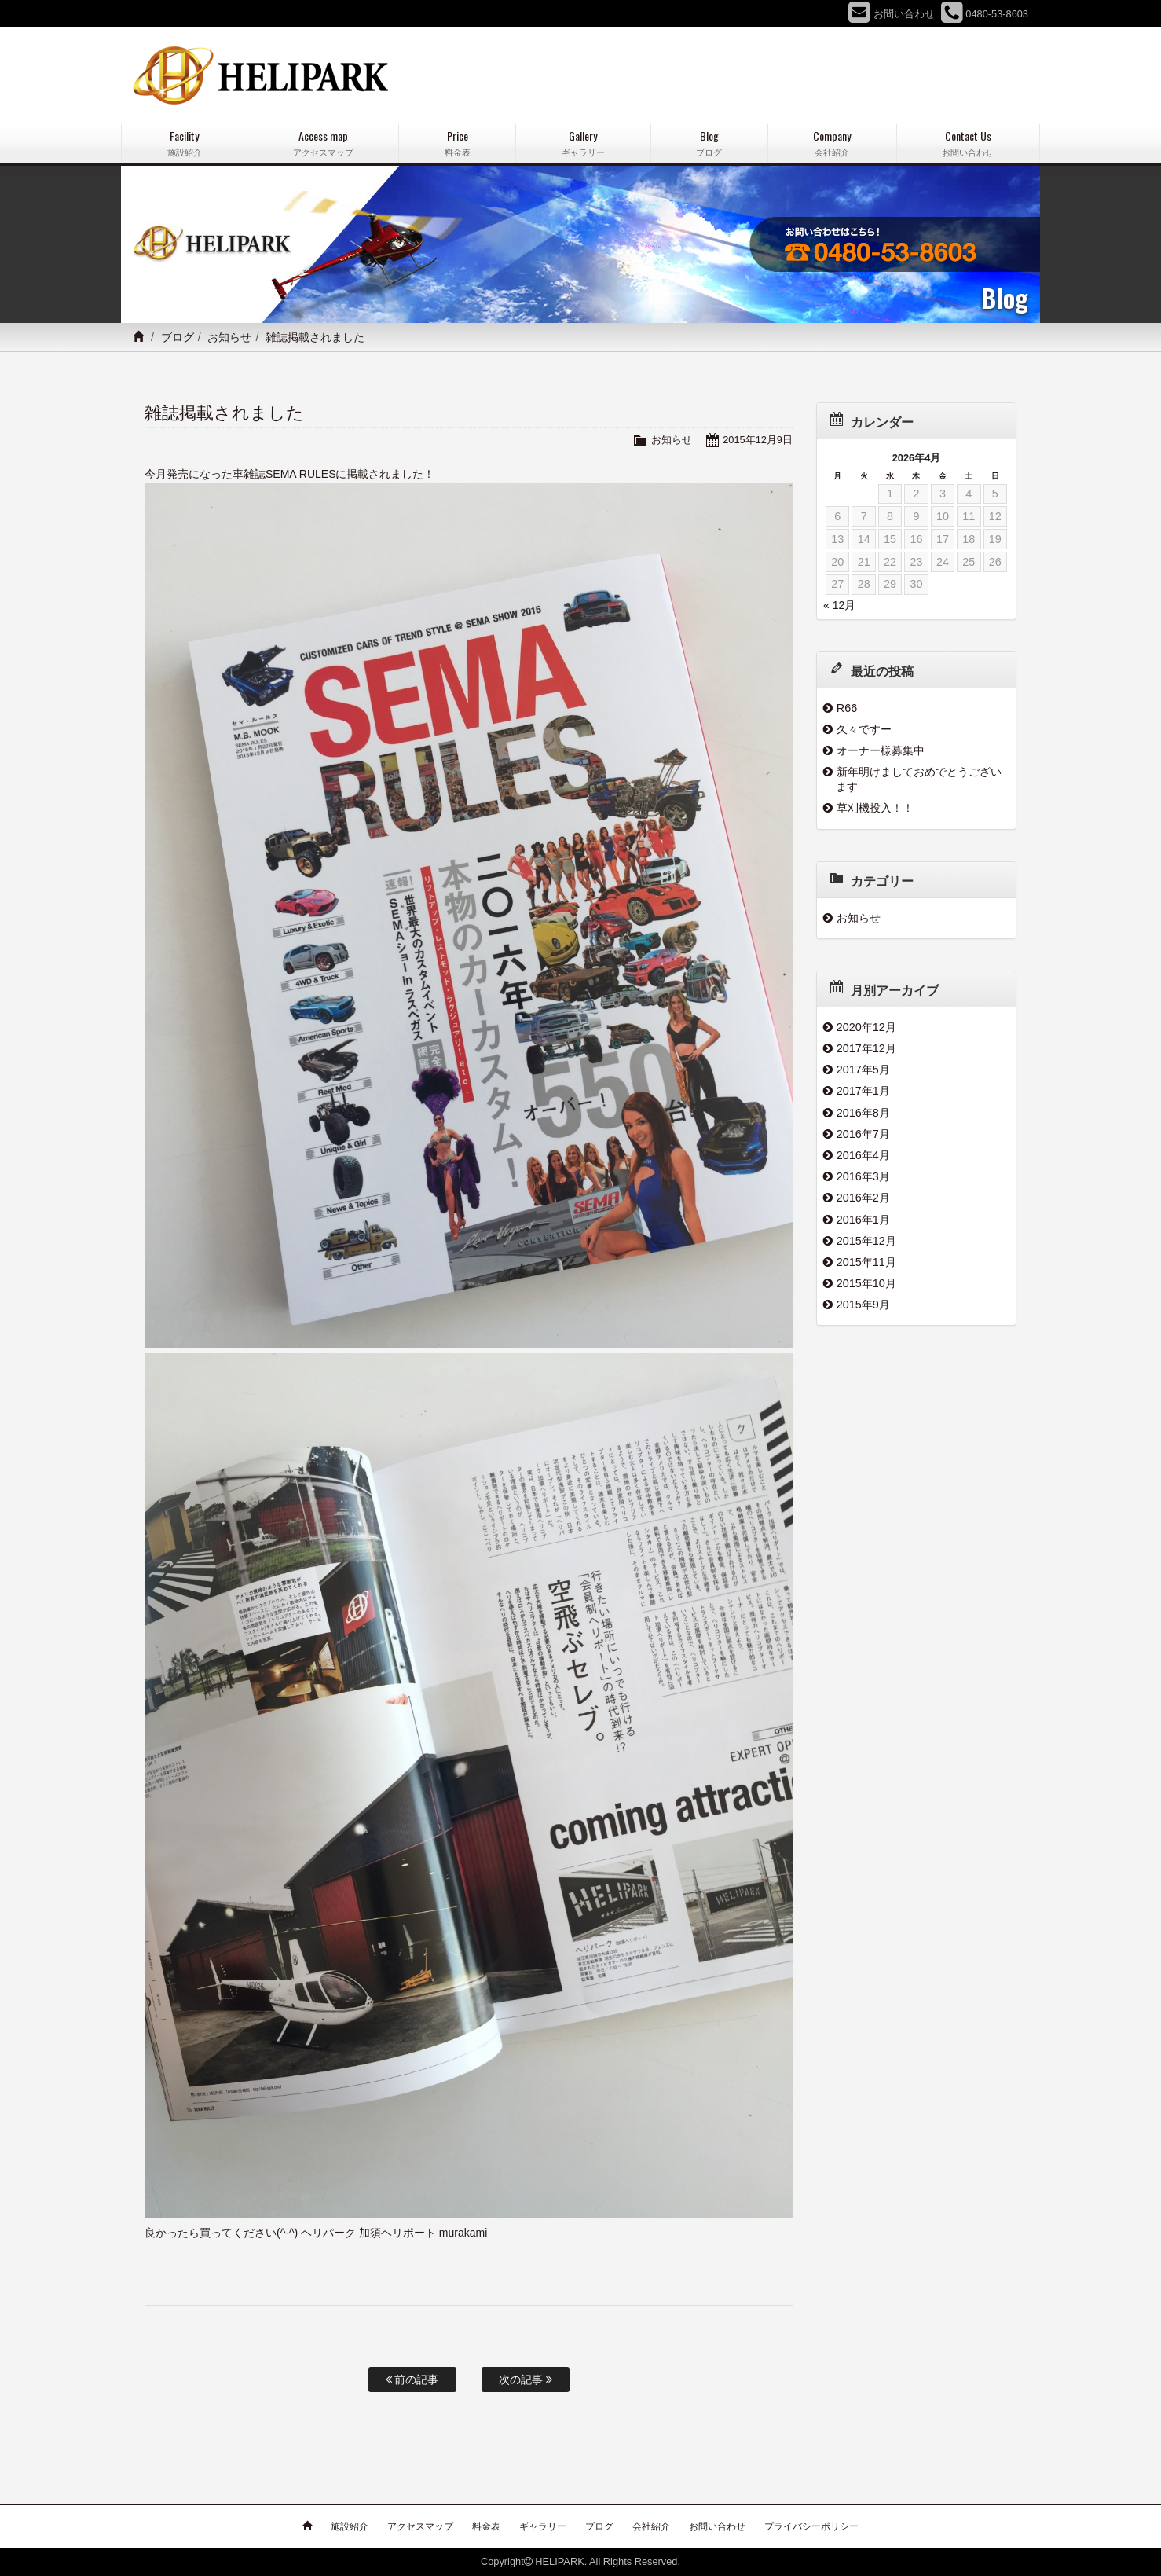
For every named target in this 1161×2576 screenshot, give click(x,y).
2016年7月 (863, 1134)
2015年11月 (866, 1262)
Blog (709, 143)
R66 (847, 708)
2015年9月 (863, 1304)
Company (832, 143)
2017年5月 (863, 1069)
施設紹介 (349, 2526)
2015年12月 (866, 1241)
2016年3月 (863, 1176)
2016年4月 (863, 1155)
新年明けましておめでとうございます (919, 779)
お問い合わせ (717, 2526)
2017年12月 (866, 1048)
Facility (184, 143)
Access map (322, 143)
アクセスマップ (420, 2526)
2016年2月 (863, 1197)
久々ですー (864, 729)
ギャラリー (542, 2526)
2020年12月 (866, 1027)
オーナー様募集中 (881, 750)
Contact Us (968, 143)
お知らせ (229, 337)
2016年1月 (863, 1219)
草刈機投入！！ (875, 808)
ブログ (177, 337)
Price (457, 143)
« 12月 (839, 605)
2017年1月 (863, 1090)
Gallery (583, 143)
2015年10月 (866, 1283)
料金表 (486, 2526)
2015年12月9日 (758, 440)
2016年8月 (863, 1112)
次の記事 (525, 2379)
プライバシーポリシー (811, 2526)
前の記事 (412, 2379)
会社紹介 (651, 2526)
